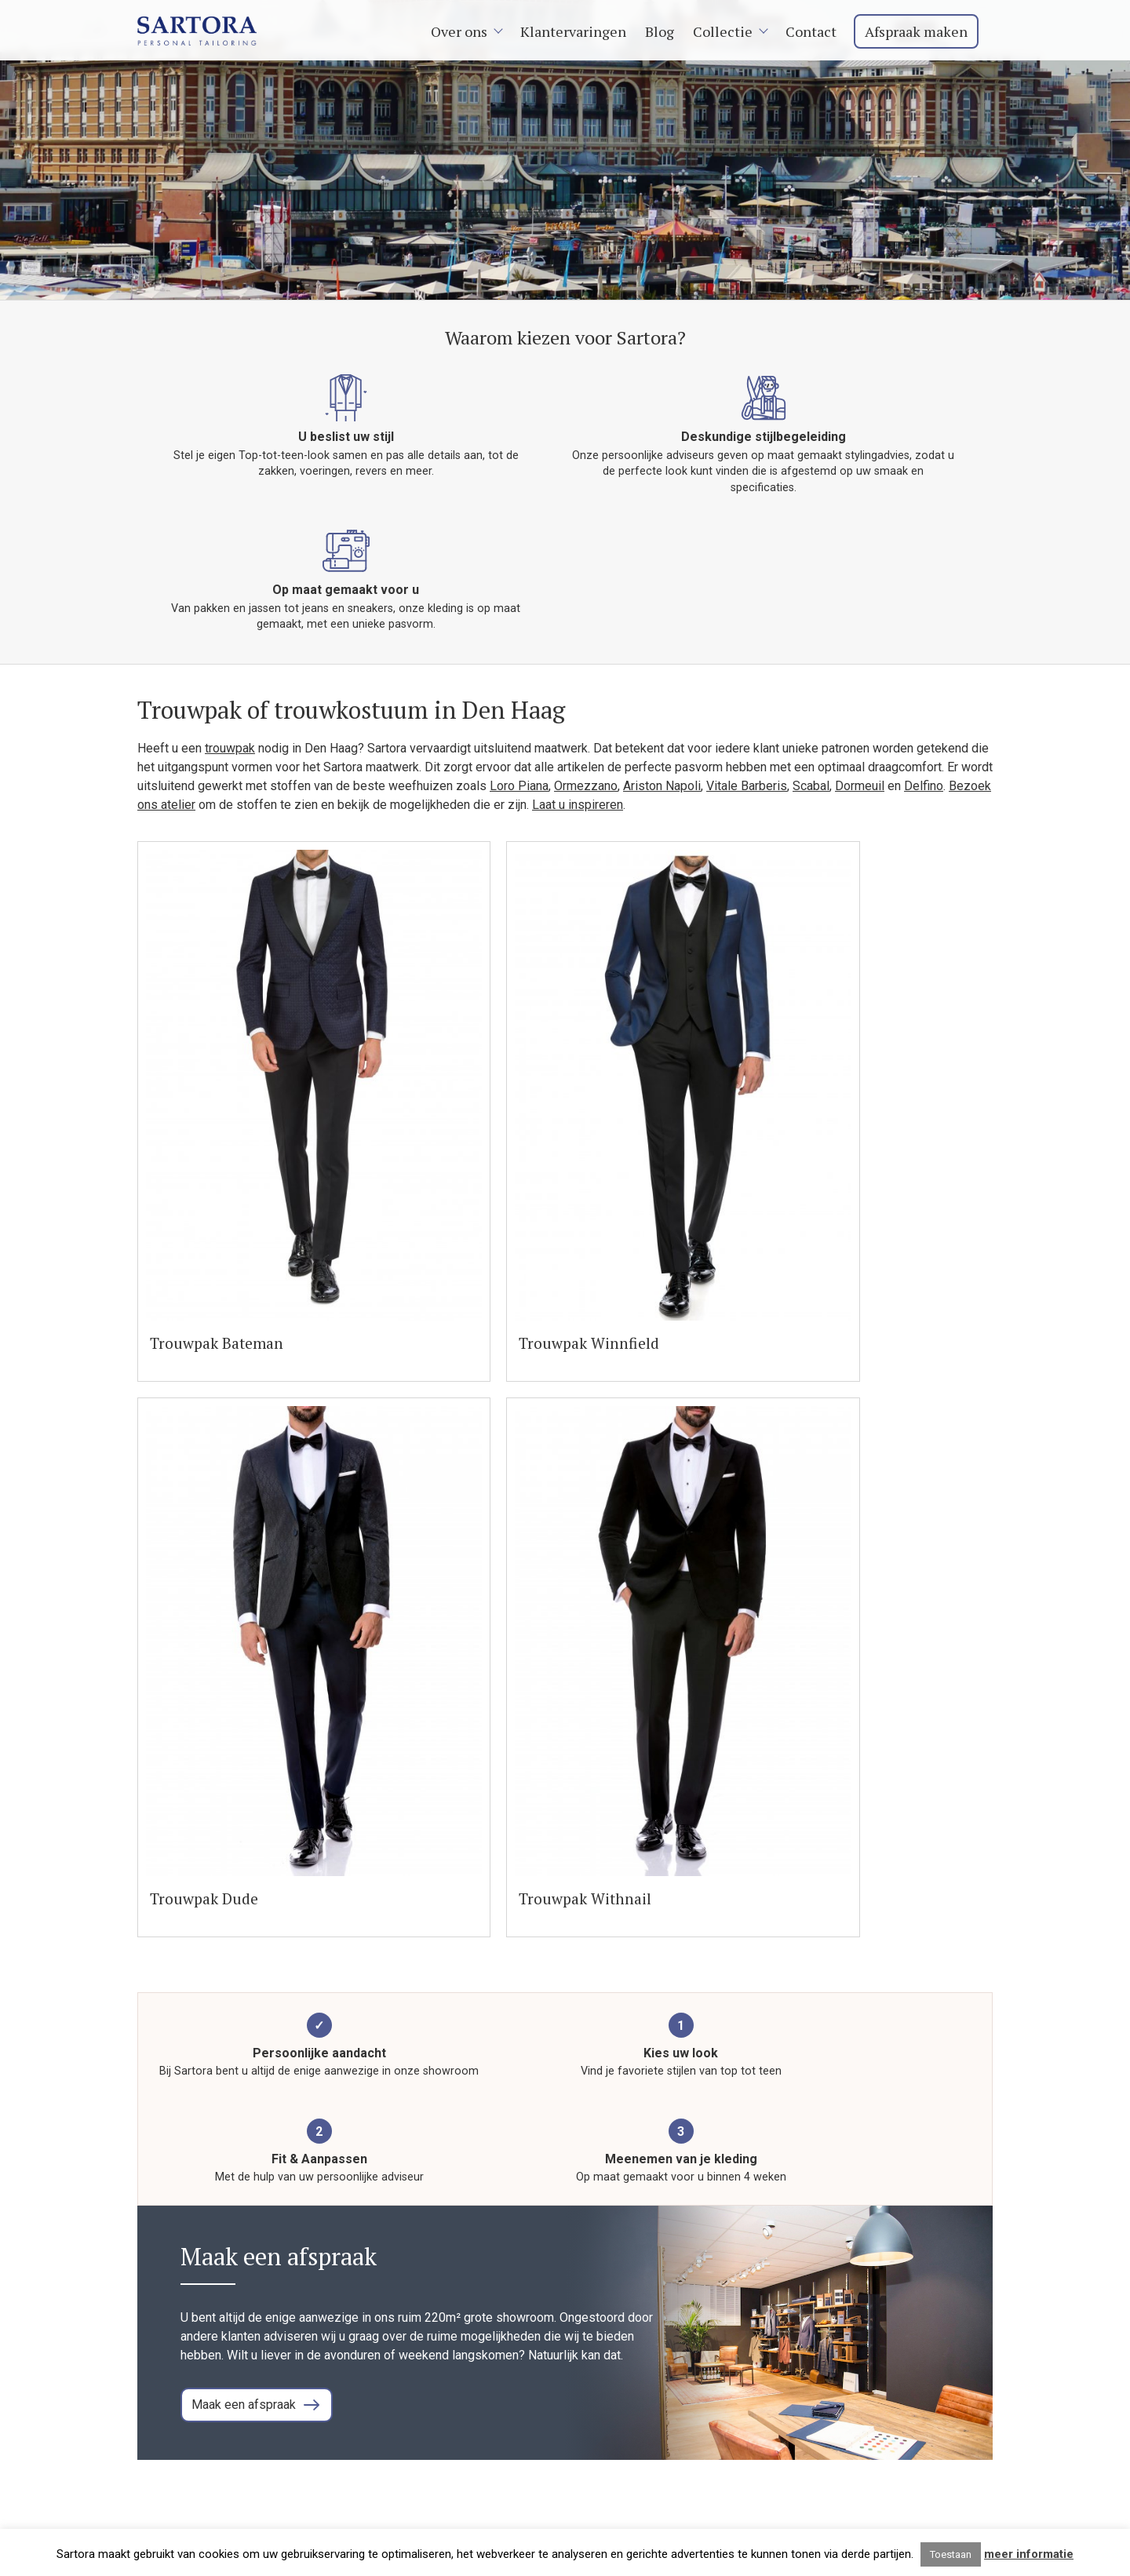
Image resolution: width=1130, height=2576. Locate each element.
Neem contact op (184, 2389)
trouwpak (230, 658)
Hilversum (852, 2465)
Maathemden (703, 2408)
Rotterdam (852, 2333)
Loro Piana (519, 696)
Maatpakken (701, 2352)
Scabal (811, 696)
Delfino (923, 696)
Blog (665, 31)
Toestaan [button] (950, 2554)
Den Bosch (854, 2408)
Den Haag (850, 2427)
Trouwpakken (704, 2370)
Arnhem (845, 2389)
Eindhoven (852, 2446)
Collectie (729, 31)
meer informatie (1029, 2554)
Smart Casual (704, 2389)
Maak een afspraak (247, 1477)
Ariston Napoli (662, 696)
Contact (817, 31)
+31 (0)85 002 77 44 (193, 2370)
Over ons (465, 31)
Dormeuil (859, 696)
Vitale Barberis (746, 696)
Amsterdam (856, 2314)
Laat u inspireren (577, 715)
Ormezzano (586, 696)
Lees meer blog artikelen (896, 2092)
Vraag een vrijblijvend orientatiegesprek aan (343, 2184)
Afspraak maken (922, 31)
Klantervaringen (579, 31)
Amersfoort (855, 2370)
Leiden (843, 2483)
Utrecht (843, 2352)
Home (684, 2314)
